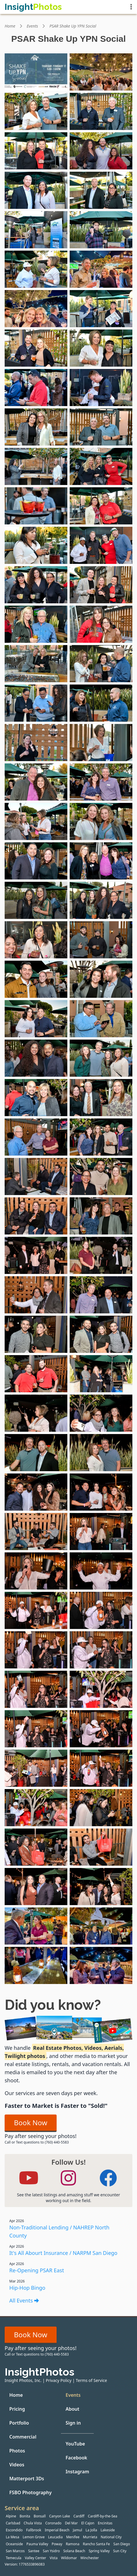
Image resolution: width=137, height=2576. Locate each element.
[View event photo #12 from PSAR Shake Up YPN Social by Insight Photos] (101, 269)
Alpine (11, 2516)
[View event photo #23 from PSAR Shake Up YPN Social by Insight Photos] (36, 505)
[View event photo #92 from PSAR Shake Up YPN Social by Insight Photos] (101, 1847)
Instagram (77, 2471)
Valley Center (35, 2557)
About (72, 2409)
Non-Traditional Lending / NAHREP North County (59, 2231)
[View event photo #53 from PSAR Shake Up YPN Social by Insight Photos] (36, 1097)
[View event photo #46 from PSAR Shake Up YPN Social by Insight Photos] (101, 939)
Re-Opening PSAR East (36, 2270)
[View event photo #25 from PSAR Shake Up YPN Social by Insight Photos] (36, 545)
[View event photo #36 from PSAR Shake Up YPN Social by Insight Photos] (101, 742)
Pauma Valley (37, 2543)
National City (111, 2537)
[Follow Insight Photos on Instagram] (68, 2178)
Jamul (77, 2530)
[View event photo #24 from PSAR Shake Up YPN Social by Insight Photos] (101, 505)
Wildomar (69, 2557)
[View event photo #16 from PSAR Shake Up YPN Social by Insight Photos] (101, 348)
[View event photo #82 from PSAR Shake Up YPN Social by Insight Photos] (101, 1649)
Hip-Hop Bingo (27, 2287)
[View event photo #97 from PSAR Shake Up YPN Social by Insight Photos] (36, 1965)
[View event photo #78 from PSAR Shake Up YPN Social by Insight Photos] (101, 1571)
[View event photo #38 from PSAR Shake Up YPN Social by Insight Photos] (101, 782)
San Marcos (15, 2550)
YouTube (75, 2444)
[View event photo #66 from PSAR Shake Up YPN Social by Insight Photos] (101, 1334)
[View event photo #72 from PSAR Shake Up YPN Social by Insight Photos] (101, 1452)
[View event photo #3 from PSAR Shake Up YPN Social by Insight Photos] (36, 111)
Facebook (76, 2457)
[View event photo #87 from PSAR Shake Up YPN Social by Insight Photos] (36, 1768)
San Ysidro (51, 2550)
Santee (33, 2550)
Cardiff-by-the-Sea (102, 2516)
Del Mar (71, 2523)
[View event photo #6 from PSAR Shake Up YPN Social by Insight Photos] (101, 150)
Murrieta (90, 2537)
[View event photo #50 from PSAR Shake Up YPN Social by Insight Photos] (101, 1018)
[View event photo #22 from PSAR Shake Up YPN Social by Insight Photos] (101, 466)
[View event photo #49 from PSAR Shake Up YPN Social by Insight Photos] (36, 1018)
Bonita (24, 2516)
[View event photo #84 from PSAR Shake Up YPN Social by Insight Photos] (101, 1689)
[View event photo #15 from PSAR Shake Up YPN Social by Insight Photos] (36, 348)
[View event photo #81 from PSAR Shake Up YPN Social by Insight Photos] (36, 1649)
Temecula (13, 2557)
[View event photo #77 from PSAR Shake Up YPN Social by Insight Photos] (36, 1571)
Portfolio (19, 2423)
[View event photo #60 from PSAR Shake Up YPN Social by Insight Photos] (101, 1215)
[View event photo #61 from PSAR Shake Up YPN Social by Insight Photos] (36, 1255)
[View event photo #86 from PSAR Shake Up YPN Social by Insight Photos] (101, 1728)
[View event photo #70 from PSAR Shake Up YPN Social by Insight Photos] (101, 1413)
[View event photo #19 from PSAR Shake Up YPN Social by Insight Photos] (36, 427)
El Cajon (87, 2523)
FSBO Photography (30, 2492)
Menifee (73, 2537)
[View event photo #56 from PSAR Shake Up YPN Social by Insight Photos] (101, 1137)
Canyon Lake (59, 2516)
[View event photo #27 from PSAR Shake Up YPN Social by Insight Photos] (36, 584)
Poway (57, 2543)
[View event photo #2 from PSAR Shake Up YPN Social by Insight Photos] (101, 71)
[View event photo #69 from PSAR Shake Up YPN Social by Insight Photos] (36, 1413)
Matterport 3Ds (26, 2478)
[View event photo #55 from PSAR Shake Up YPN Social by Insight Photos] (36, 1137)
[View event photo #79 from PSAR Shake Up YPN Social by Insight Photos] (36, 1610)
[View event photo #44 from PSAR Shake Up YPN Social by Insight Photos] (101, 900)
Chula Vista (33, 2523)
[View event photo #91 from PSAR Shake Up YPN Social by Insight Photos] (36, 1847)
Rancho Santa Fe (96, 2543)
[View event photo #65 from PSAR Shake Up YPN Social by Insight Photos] (36, 1334)
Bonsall (40, 2516)
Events (32, 26)
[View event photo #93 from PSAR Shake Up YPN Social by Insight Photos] (36, 1886)
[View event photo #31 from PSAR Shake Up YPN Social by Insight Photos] (36, 663)
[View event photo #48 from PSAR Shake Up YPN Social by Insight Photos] (101, 979)
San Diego (121, 2543)
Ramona (73, 2543)
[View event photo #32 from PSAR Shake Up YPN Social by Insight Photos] (101, 663)
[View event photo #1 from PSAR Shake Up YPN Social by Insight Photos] (36, 71)
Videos (16, 2464)
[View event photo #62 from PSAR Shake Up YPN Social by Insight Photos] (101, 1255)
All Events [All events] (24, 2300)
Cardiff (78, 2516)
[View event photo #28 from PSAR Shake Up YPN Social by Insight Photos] (101, 584)
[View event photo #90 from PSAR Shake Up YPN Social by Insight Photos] (101, 1807)
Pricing (17, 2409)
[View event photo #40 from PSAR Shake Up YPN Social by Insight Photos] (101, 821)
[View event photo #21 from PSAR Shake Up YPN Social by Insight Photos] (36, 466)
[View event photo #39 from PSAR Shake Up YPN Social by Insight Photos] (36, 821)
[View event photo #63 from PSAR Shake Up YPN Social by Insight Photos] (36, 1294)
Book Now (30, 2122)
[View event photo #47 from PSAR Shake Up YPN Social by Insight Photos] (36, 979)
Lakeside (107, 2530)
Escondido (14, 2530)
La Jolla (91, 2530)
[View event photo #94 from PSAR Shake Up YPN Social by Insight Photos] (101, 1886)
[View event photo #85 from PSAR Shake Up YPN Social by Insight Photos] (36, 1728)
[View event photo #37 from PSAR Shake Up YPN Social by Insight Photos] (36, 782)
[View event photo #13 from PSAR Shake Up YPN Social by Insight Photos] (36, 308)
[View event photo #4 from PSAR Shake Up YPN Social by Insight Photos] (101, 111)
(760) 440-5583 (57, 2142)
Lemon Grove (33, 2537)
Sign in (73, 2423)
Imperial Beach (57, 2530)
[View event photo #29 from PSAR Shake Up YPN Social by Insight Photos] (36, 624)
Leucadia (55, 2537)
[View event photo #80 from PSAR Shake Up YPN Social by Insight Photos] (101, 1610)
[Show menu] (131, 7)
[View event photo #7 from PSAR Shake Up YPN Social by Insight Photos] (36, 190)
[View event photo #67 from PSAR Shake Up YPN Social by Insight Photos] (36, 1373)
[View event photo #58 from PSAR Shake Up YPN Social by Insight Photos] (101, 1176)
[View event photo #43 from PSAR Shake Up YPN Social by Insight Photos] (36, 900)
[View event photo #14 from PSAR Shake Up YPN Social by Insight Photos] (101, 308)
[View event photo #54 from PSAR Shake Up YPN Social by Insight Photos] (101, 1097)
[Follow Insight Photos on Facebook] (108, 2178)
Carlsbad (13, 2523)
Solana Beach (74, 2550)
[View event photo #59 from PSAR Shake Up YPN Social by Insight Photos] (36, 1215)
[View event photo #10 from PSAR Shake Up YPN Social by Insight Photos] (101, 229)
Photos (17, 2451)
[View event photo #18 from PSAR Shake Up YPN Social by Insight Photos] (101, 387)
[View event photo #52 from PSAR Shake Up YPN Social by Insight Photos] (101, 1058)
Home (10, 26)
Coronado (53, 2523)
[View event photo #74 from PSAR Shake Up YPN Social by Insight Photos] (101, 1492)
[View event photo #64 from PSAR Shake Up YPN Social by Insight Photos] (101, 1294)
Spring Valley (99, 2550)
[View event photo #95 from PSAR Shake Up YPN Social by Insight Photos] (36, 1926)
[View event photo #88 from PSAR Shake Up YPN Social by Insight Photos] (101, 1768)
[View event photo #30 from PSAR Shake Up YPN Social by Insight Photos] (101, 624)
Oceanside (14, 2543)
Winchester (89, 2557)
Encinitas (105, 2523)
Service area (22, 2508)
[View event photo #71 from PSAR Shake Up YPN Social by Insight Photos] (36, 1452)
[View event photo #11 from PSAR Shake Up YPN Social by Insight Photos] (36, 269)
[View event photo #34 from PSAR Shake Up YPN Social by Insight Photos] (101, 703)
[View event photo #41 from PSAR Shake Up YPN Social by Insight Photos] (36, 860)
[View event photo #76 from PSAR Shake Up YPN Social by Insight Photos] (101, 1531)
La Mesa (12, 2537)
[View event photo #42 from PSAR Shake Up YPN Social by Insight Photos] (101, 860)
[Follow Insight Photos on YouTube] (28, 2178)
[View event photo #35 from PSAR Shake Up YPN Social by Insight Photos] (36, 742)
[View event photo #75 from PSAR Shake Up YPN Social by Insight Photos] (36, 1531)
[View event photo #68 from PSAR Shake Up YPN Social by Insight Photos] (101, 1373)
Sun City (120, 2550)
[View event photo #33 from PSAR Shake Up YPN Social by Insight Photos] (36, 703)
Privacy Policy (58, 2380)
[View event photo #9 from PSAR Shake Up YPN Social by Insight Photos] (36, 229)
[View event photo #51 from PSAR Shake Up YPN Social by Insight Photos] (36, 1058)
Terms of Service (91, 2380)
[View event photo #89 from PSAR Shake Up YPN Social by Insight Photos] (36, 1807)
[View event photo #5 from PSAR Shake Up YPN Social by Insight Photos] (36, 150)
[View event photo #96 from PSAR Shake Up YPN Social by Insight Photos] (101, 1926)
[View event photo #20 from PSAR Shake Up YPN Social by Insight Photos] (101, 427)
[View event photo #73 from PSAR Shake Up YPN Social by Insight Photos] (36, 1492)
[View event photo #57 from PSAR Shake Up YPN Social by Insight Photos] (36, 1176)
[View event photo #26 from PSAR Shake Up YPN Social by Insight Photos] (101, 545)
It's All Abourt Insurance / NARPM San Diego (63, 2252)
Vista (53, 2557)
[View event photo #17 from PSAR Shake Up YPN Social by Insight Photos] (36, 387)
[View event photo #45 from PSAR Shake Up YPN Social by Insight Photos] (36, 939)
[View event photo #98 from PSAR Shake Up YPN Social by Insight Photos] (101, 1965)
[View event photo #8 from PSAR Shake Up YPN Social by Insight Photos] (101, 190)
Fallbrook (33, 2530)
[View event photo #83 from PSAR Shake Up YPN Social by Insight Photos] (36, 1689)
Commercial (22, 2437)
